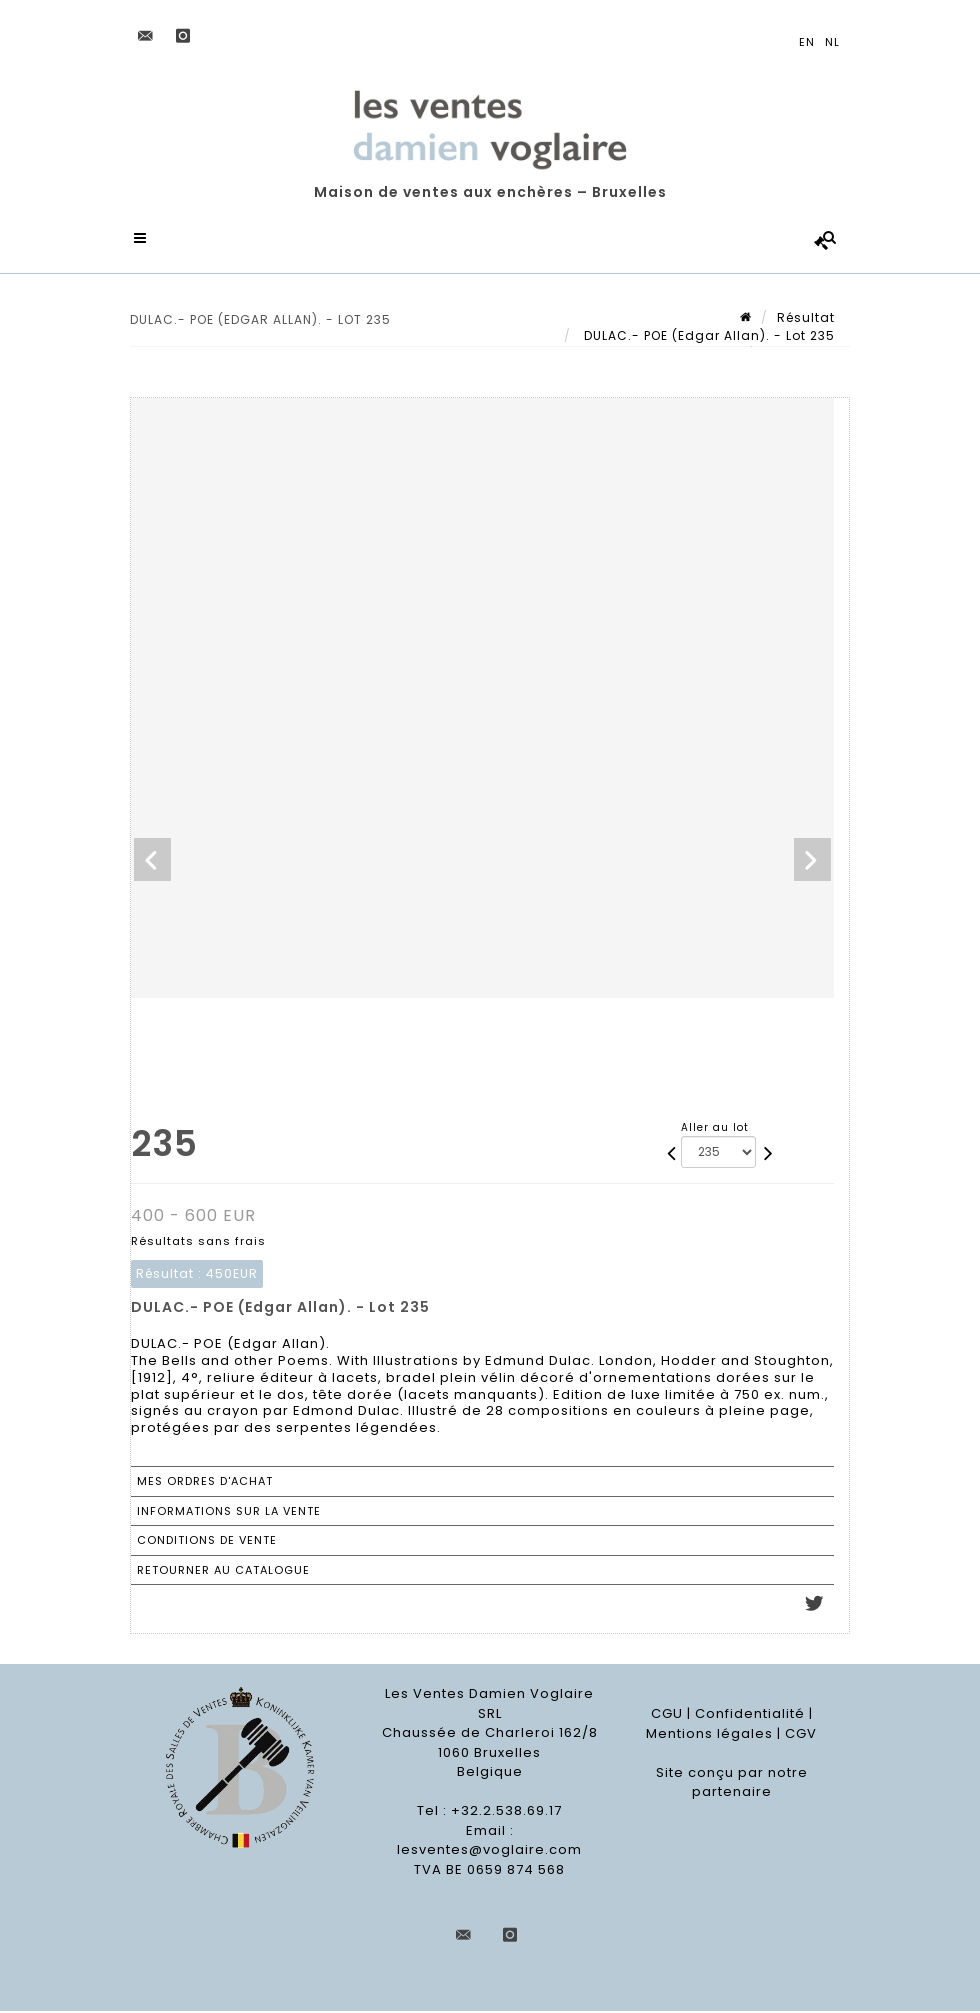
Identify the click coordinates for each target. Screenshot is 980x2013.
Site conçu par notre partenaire (732, 1784)
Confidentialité (750, 1715)
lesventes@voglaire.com (489, 1851)
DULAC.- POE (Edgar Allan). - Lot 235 (707, 337)
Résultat (806, 319)
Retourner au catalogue (223, 1572)
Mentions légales (709, 1735)
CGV (801, 1735)
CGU (667, 1715)
